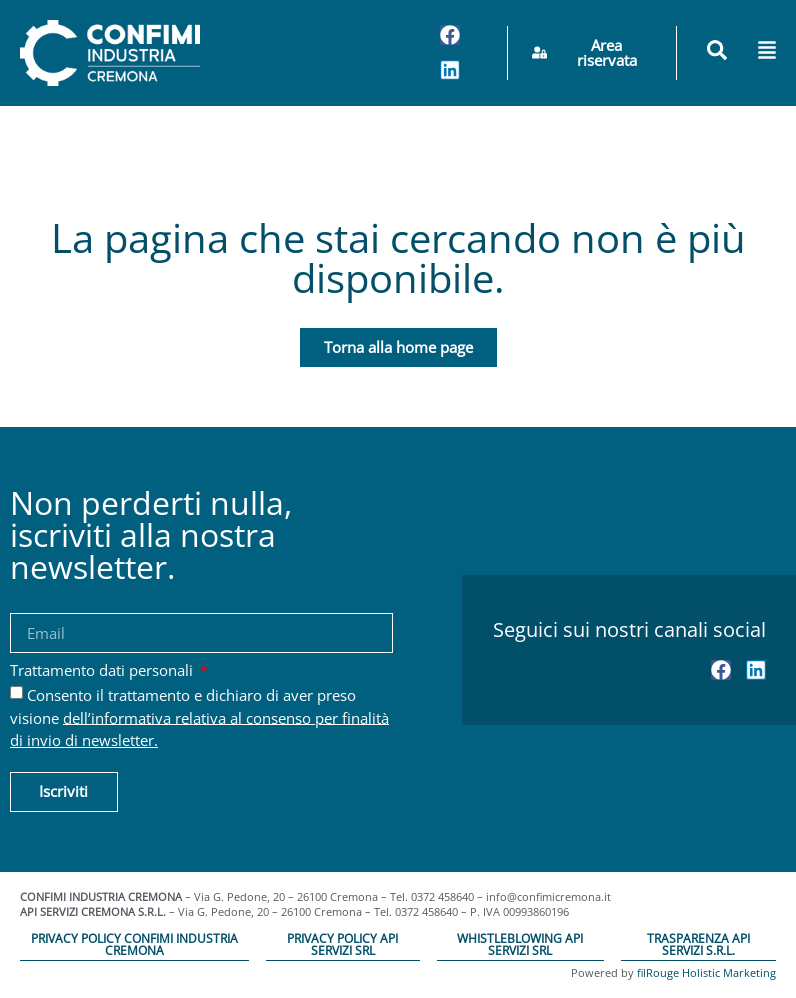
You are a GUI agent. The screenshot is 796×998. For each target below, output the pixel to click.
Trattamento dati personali (103, 671)
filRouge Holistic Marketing (706, 972)
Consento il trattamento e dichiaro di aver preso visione (199, 717)
